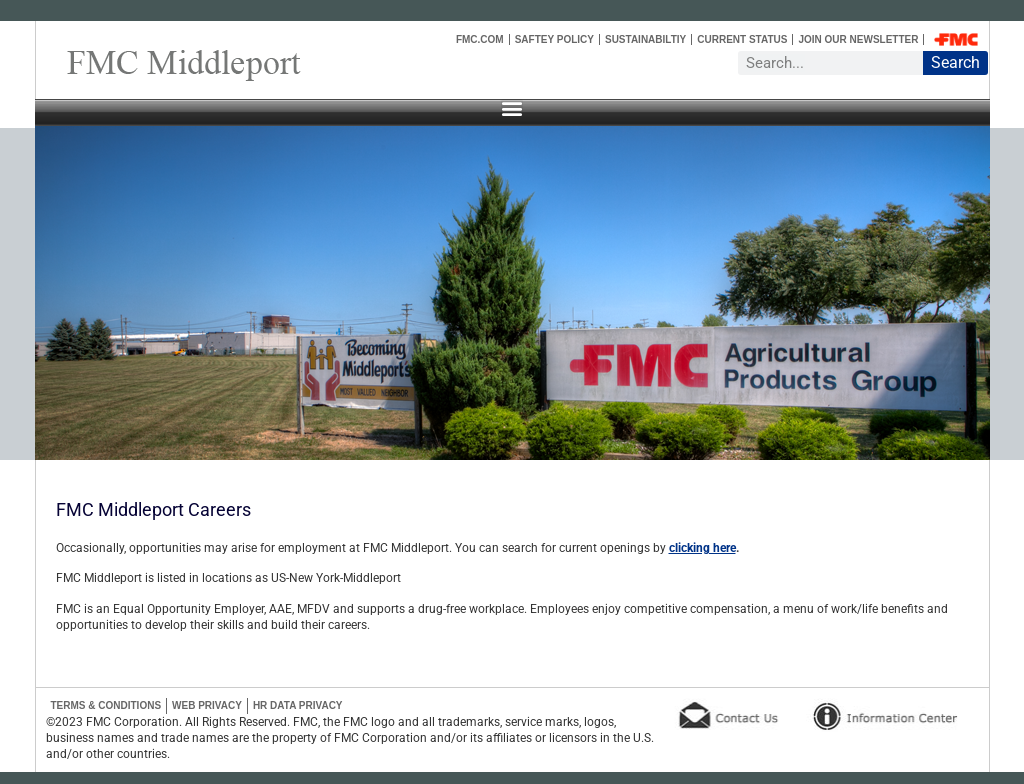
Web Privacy (207, 705)
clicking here (702, 548)
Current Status (742, 39)
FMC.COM (480, 39)
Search (955, 62)
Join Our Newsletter (858, 39)
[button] (512, 107)
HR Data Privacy (298, 705)
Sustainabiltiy (645, 39)
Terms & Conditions (106, 705)
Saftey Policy (554, 39)
